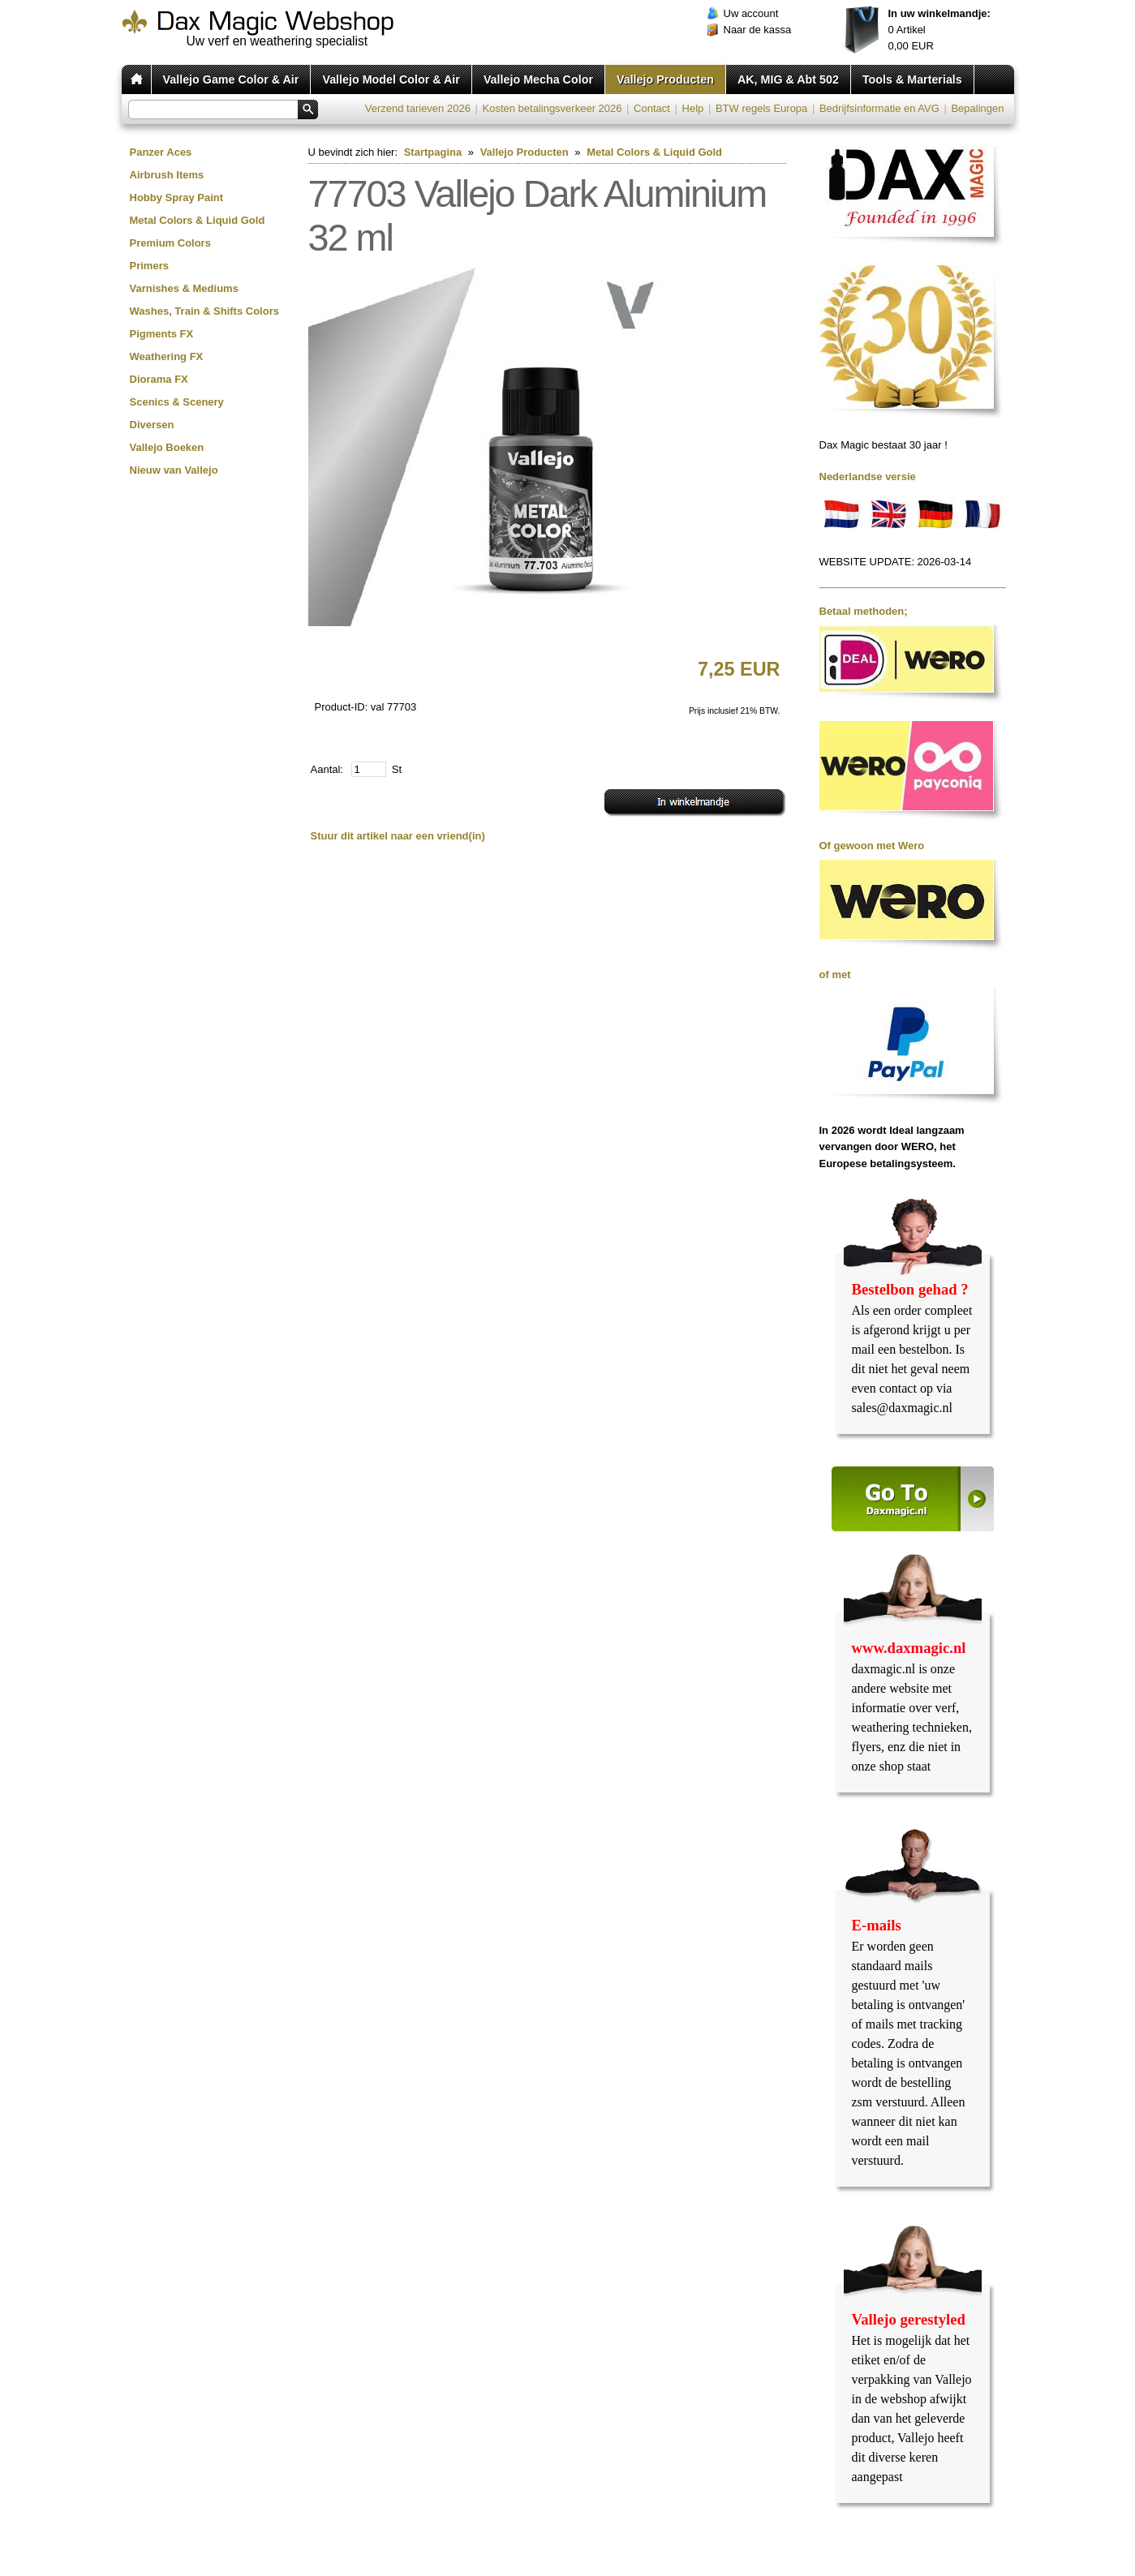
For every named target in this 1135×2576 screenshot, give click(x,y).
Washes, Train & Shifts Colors (204, 311)
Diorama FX (159, 379)
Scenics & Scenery (177, 402)
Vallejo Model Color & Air (390, 79)
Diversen (152, 425)
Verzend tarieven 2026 (418, 108)
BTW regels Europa (761, 108)
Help (693, 108)
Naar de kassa (758, 30)
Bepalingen (977, 108)
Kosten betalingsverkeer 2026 (551, 108)
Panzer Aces (161, 152)
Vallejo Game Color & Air (231, 79)
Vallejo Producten (665, 79)
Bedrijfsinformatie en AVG (879, 108)
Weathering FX (167, 356)
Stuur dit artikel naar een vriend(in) (398, 836)
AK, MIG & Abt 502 (788, 79)
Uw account (751, 13)
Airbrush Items (167, 175)
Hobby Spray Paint (177, 197)
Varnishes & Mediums (184, 288)
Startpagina (433, 152)
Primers (149, 266)
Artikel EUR (939, 29)
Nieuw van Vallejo (174, 470)
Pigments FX (162, 334)
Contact (652, 108)
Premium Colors (170, 243)
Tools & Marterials (912, 79)
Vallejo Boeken (167, 447)
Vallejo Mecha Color (538, 79)
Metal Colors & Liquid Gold (197, 220)
